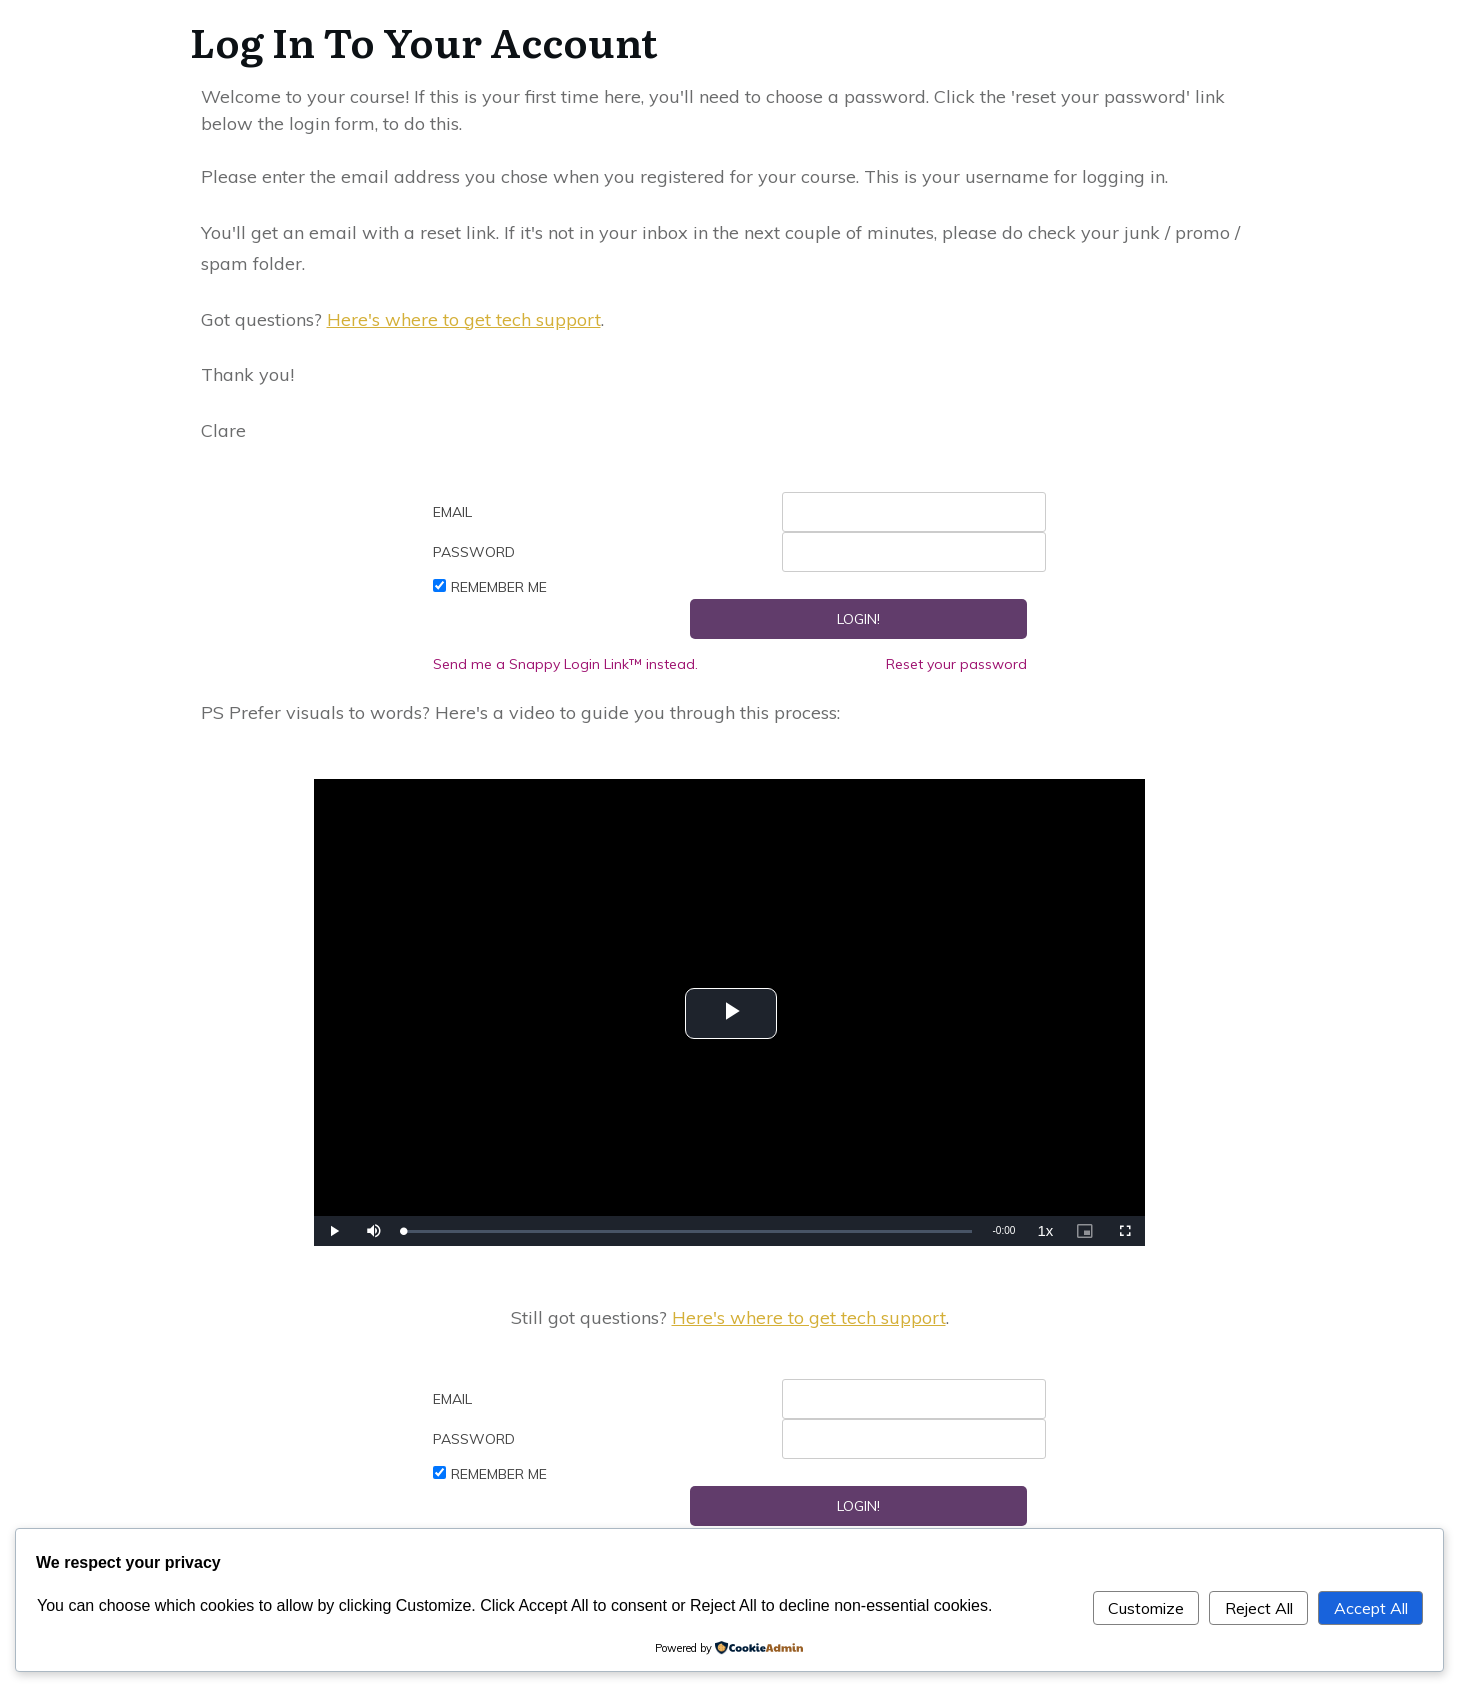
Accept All (1371, 1608)
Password (474, 552)
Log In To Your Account (424, 40)
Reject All (1259, 1608)
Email (452, 512)
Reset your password (956, 664)
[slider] (688, 1231)
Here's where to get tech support (464, 319)
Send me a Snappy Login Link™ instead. (565, 664)
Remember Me (499, 587)
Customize (1146, 1608)
